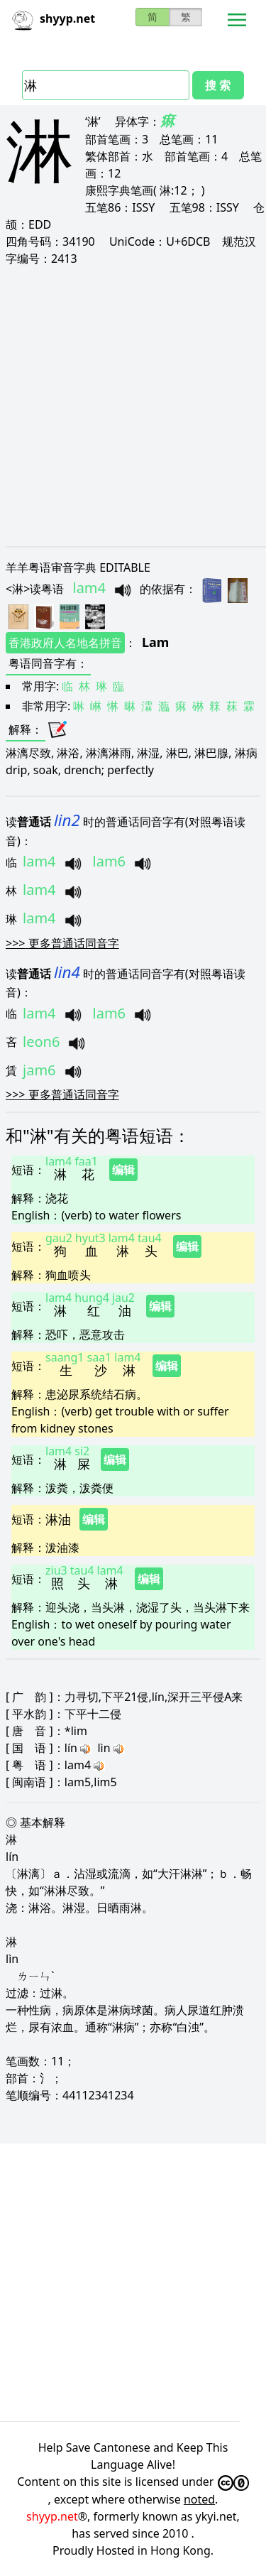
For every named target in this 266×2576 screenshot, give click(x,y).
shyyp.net (52, 2516)
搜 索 (218, 85)
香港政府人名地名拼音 (65, 643)
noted (199, 2499)
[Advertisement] (133, 406)
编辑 (123, 1170)
